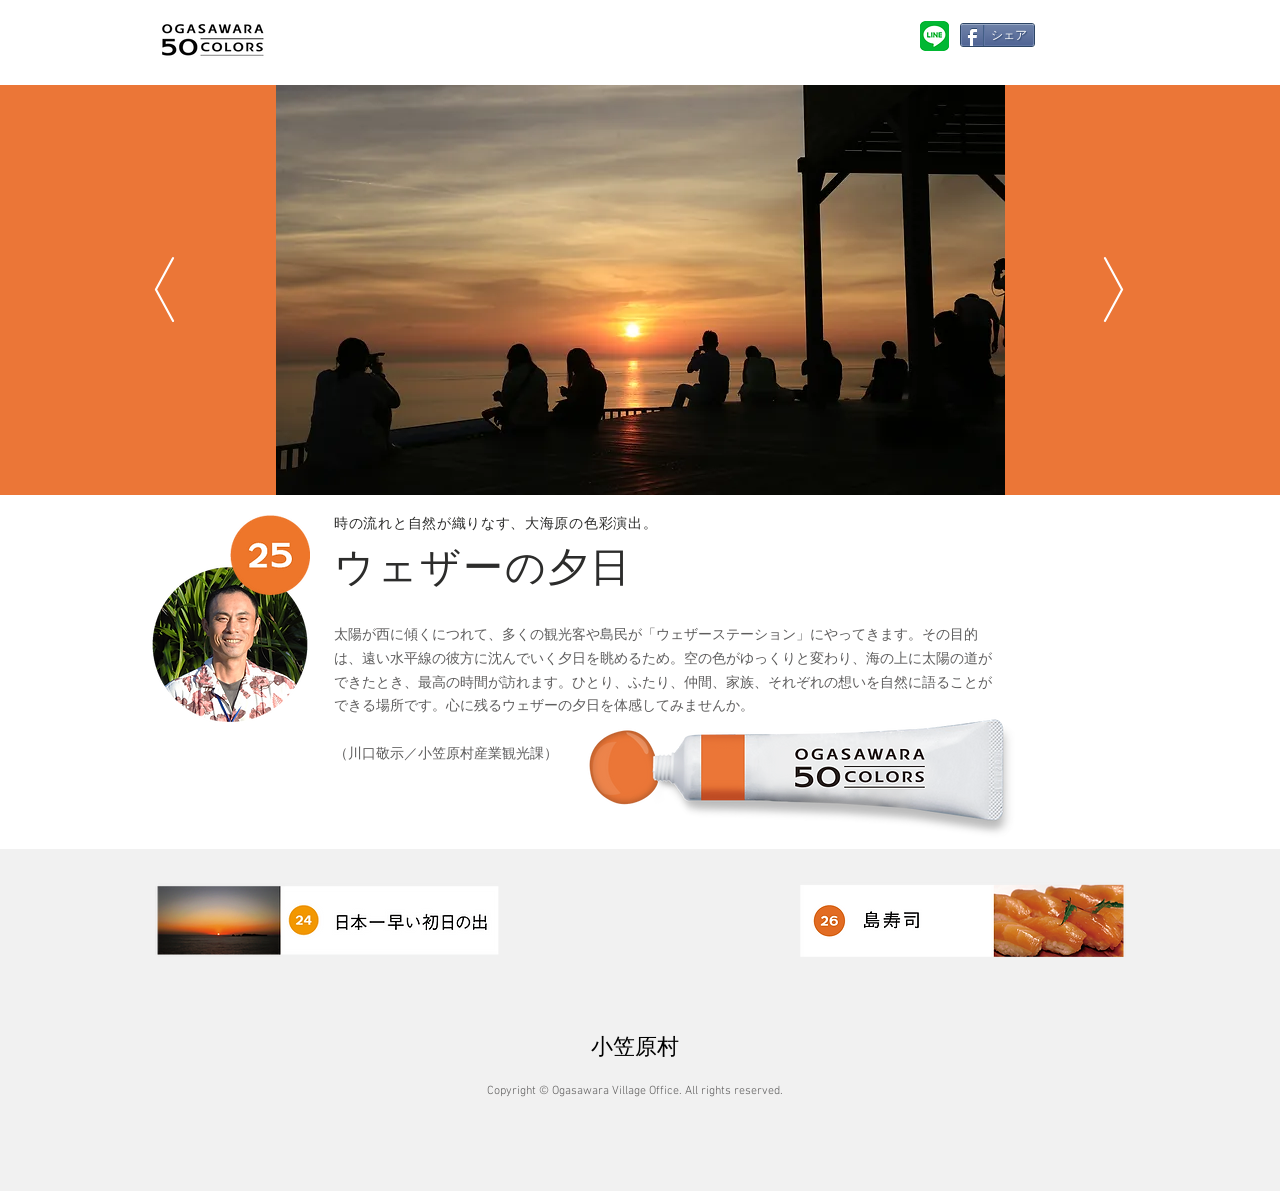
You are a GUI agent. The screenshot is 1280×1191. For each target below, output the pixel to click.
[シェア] (997, 35)
